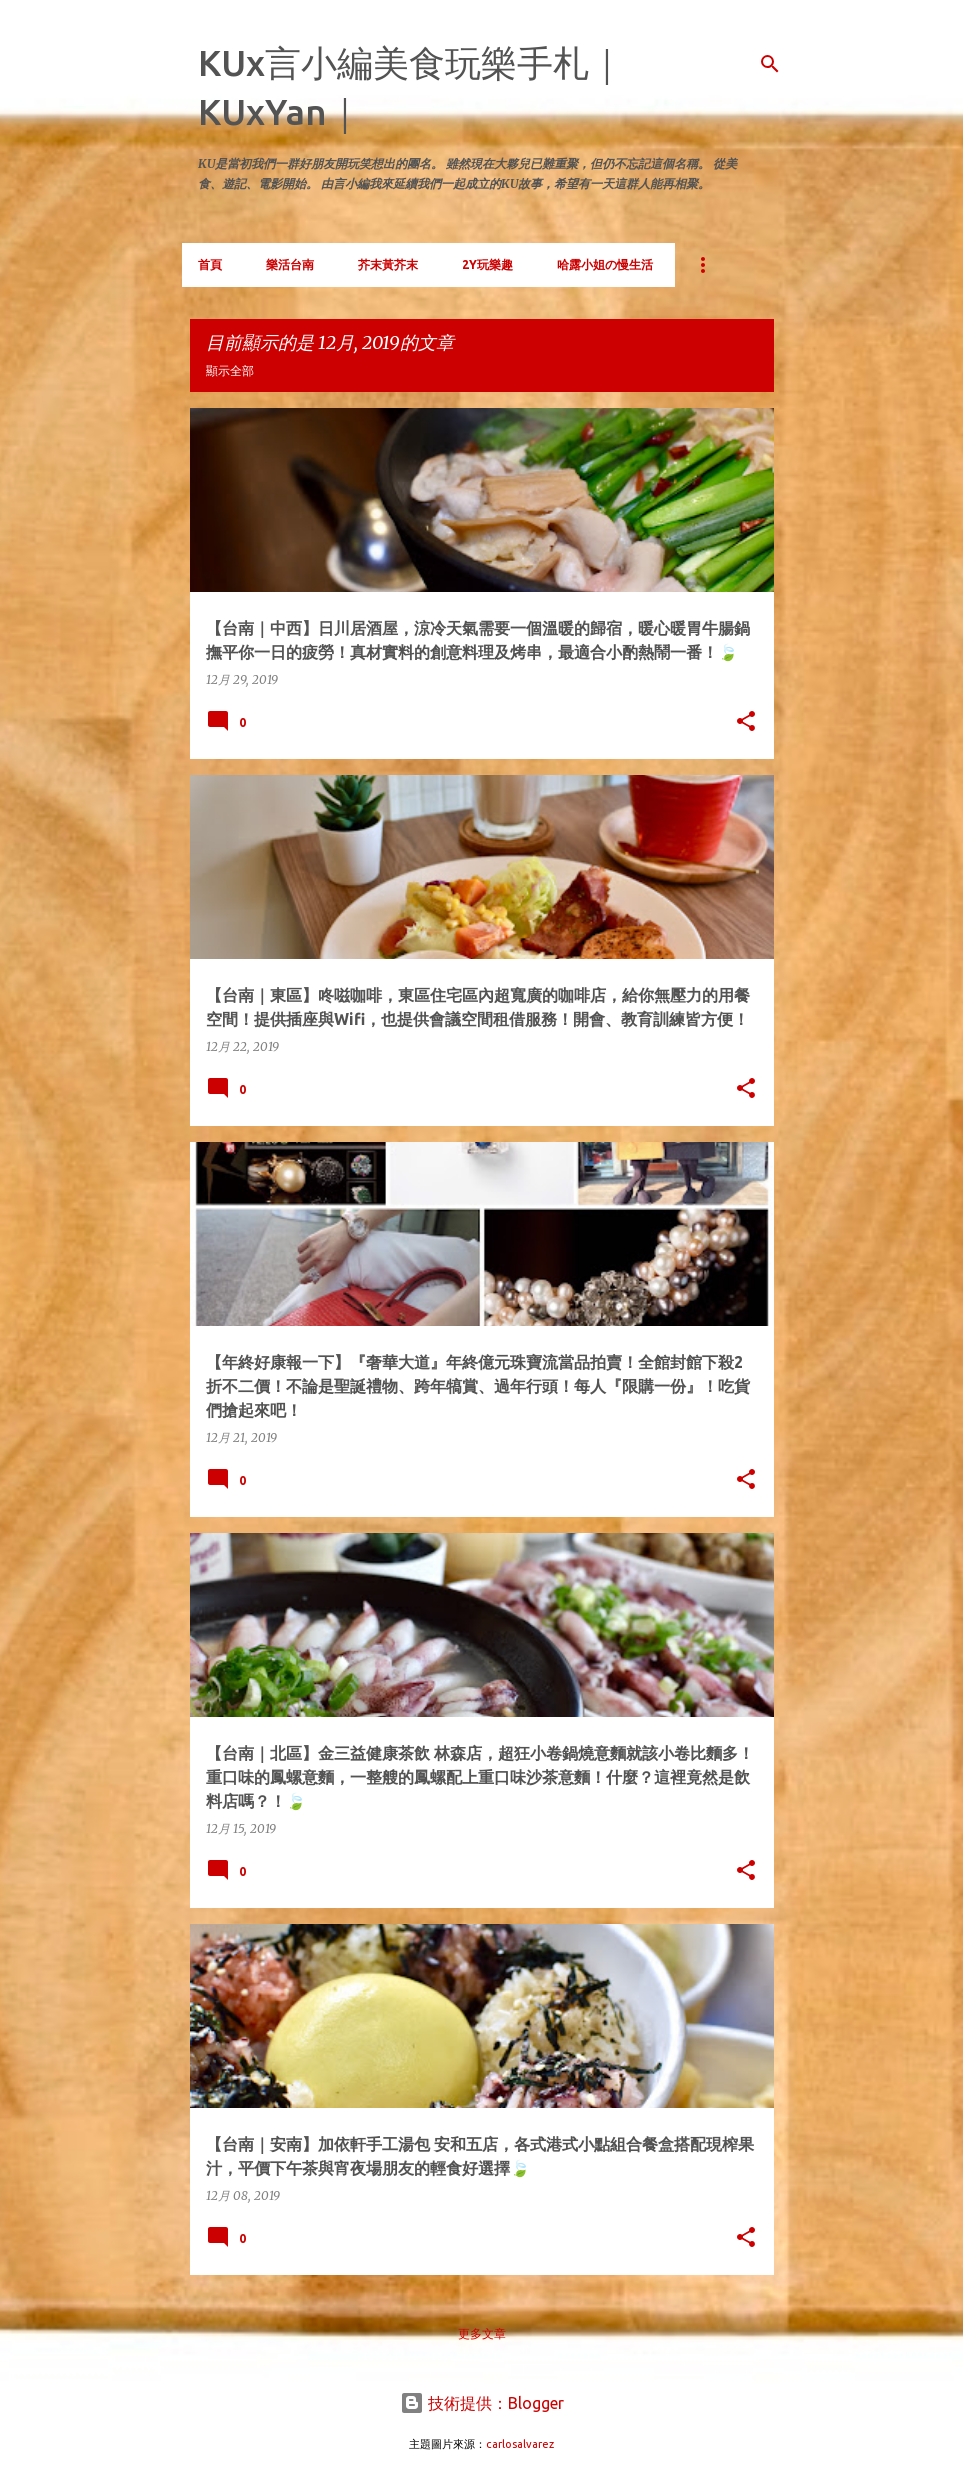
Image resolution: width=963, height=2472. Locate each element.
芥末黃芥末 (388, 264)
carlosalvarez (520, 2444)
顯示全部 (230, 370)
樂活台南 (290, 264)
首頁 (210, 264)
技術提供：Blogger (482, 2403)
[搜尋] (770, 64)
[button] (746, 722)
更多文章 (482, 2333)
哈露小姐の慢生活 (605, 264)
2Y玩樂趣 (487, 264)
